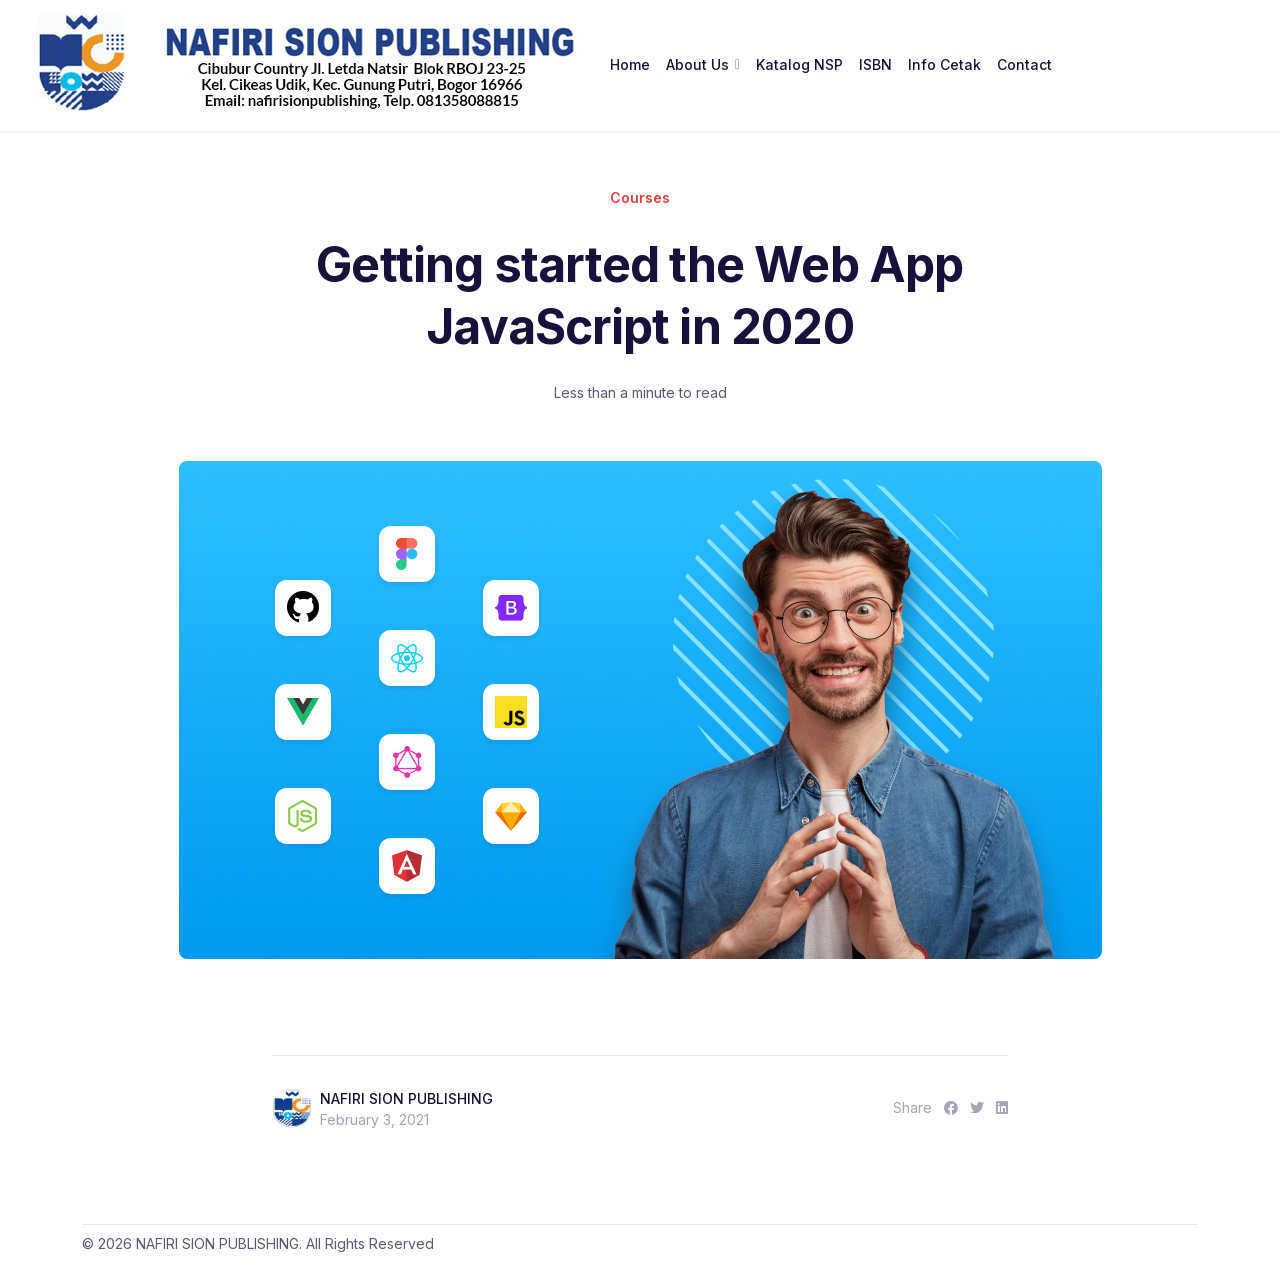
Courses (640, 197)
